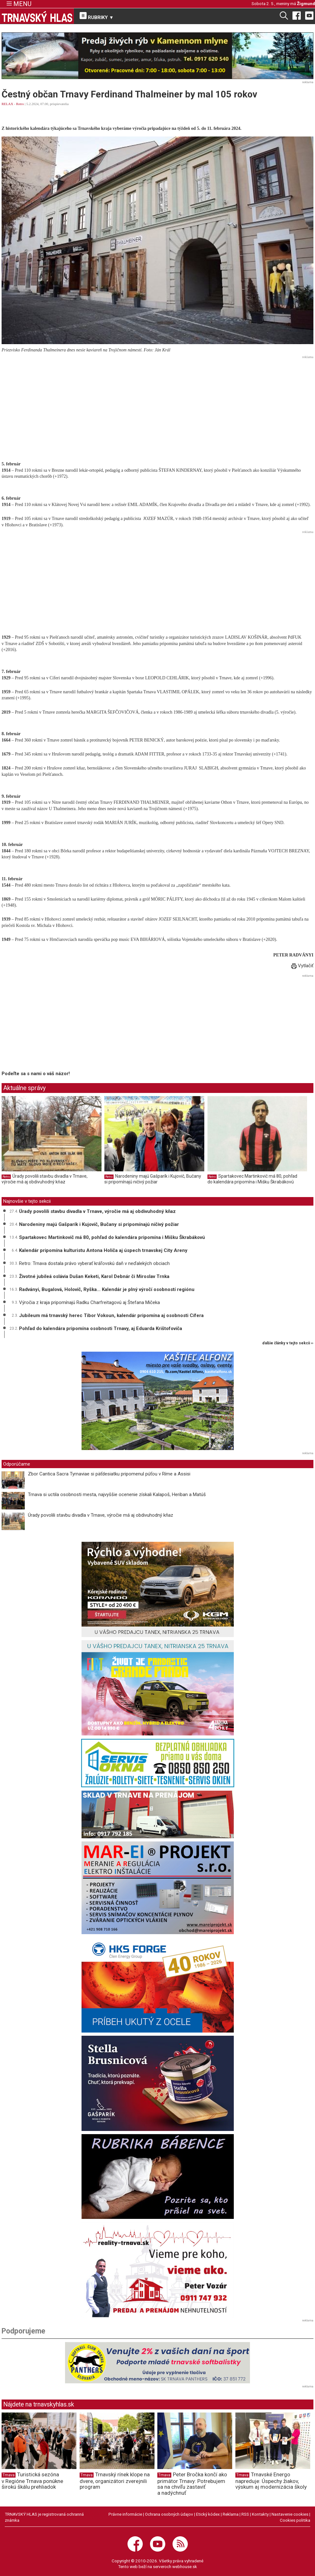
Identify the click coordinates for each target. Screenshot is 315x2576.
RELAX (7, 104)
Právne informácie (125, 2514)
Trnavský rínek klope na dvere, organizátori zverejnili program (115, 2480)
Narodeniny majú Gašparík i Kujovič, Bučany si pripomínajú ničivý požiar (152, 1179)
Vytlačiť (302, 965)
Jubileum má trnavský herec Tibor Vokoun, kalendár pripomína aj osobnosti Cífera (111, 1315)
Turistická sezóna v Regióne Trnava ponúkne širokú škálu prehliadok (32, 2480)
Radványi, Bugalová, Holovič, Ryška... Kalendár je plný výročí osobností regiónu (106, 1289)
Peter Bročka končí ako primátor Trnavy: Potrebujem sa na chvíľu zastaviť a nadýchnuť (192, 2483)
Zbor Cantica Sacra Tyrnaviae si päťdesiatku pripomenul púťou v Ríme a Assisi (109, 1474)
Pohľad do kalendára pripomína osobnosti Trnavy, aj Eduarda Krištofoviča (100, 1328)
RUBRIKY (97, 16)
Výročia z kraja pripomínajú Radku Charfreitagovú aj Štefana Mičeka (89, 1302)
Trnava (9, 2475)
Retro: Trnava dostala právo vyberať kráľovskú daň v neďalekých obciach (94, 1263)
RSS (245, 2514)
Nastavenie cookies (290, 2514)
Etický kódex (208, 2514)
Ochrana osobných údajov (169, 2514)
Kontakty (260, 2514)
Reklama (231, 2514)
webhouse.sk (184, 2566)
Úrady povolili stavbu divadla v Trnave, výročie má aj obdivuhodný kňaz (45, 1179)
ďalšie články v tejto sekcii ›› (287, 1343)
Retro (20, 104)
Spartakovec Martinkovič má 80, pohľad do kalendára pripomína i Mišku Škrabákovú (252, 1179)
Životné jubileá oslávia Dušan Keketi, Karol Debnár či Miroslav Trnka (94, 1276)
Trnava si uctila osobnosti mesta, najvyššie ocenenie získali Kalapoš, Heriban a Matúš (117, 1494)
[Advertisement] (157, 405)
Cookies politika (295, 2520)
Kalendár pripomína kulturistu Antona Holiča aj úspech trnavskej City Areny (103, 1250)
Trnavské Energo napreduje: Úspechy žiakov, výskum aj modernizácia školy (271, 2480)
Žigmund (306, 3)
